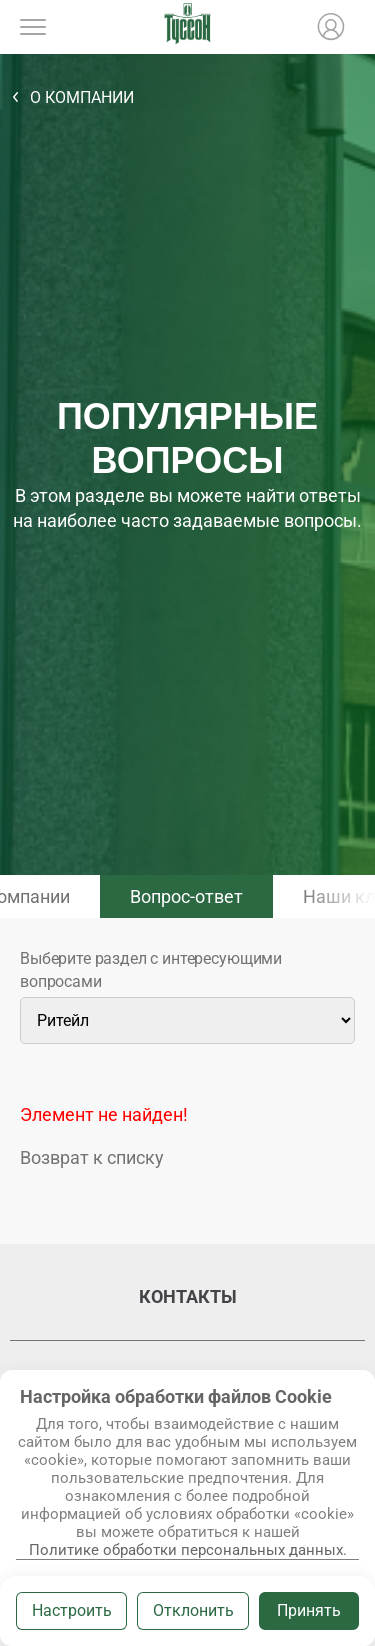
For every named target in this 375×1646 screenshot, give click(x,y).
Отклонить (193, 1610)
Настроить (72, 1610)
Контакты (188, 1296)
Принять (309, 1610)
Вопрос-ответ (186, 896)
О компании (82, 97)
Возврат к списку (92, 1157)
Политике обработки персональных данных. (188, 1550)
